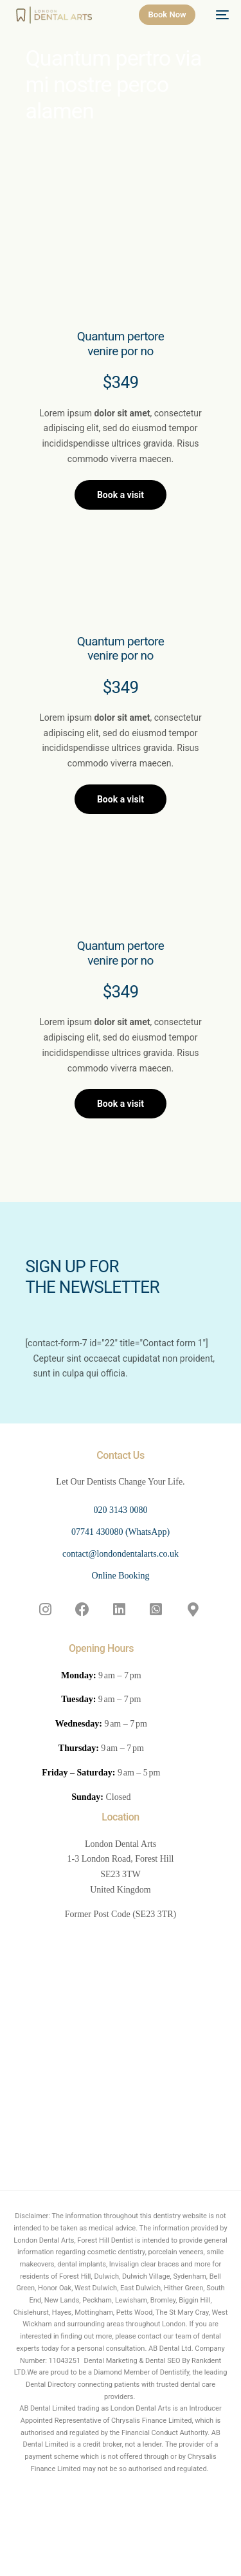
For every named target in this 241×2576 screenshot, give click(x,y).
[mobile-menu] (218, 15)
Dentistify (175, 2372)
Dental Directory (51, 2384)
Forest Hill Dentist (105, 2240)
